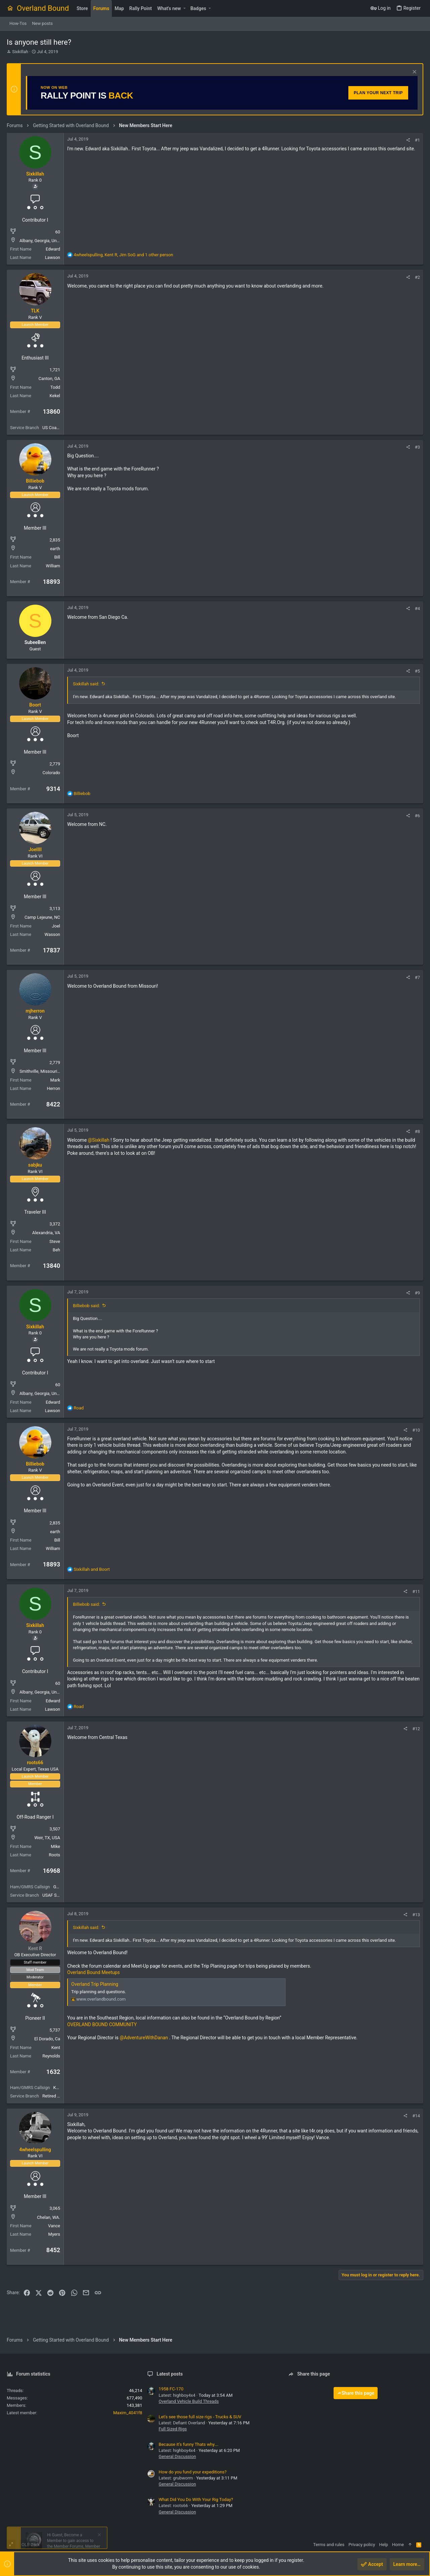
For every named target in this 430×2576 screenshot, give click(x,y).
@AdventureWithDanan (144, 2037)
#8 (417, 1131)
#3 (417, 447)
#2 (417, 277)
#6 (417, 815)
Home (398, 2544)
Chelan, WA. (48, 2217)
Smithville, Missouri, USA (43, 1071)
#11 (416, 1591)
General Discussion (177, 2456)
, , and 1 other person (123, 254)
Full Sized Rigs (173, 2428)
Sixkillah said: (86, 683)
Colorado (51, 772)
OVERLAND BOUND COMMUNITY (102, 2024)
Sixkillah (20, 51)
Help (383, 2544)
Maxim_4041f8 (127, 2412)
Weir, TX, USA (47, 1837)
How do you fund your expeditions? (192, 2471)
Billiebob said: (86, 1305)
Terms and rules (328, 2544)
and (92, 1569)
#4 (417, 608)
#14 (416, 2115)
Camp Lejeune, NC (42, 917)
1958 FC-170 (171, 2388)
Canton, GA (49, 378)
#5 (417, 671)
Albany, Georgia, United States (48, 240)
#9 (417, 1292)
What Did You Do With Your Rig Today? (196, 2499)
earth (55, 548)
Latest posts (170, 2374)
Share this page (356, 2393)
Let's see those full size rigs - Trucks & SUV (200, 2416)
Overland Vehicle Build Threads (189, 2401)
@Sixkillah (99, 1140)
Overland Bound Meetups (93, 1972)
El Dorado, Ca (47, 2038)
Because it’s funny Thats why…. (188, 2444)
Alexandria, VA (46, 1232)
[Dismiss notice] (414, 72)
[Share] (408, 140)
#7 (417, 977)
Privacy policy (361, 2544)
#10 (416, 1430)
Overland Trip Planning (94, 1984)
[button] (184, 8)
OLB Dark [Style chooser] (31, 2544)
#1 (417, 140)
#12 (416, 1728)
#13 (416, 1914)
